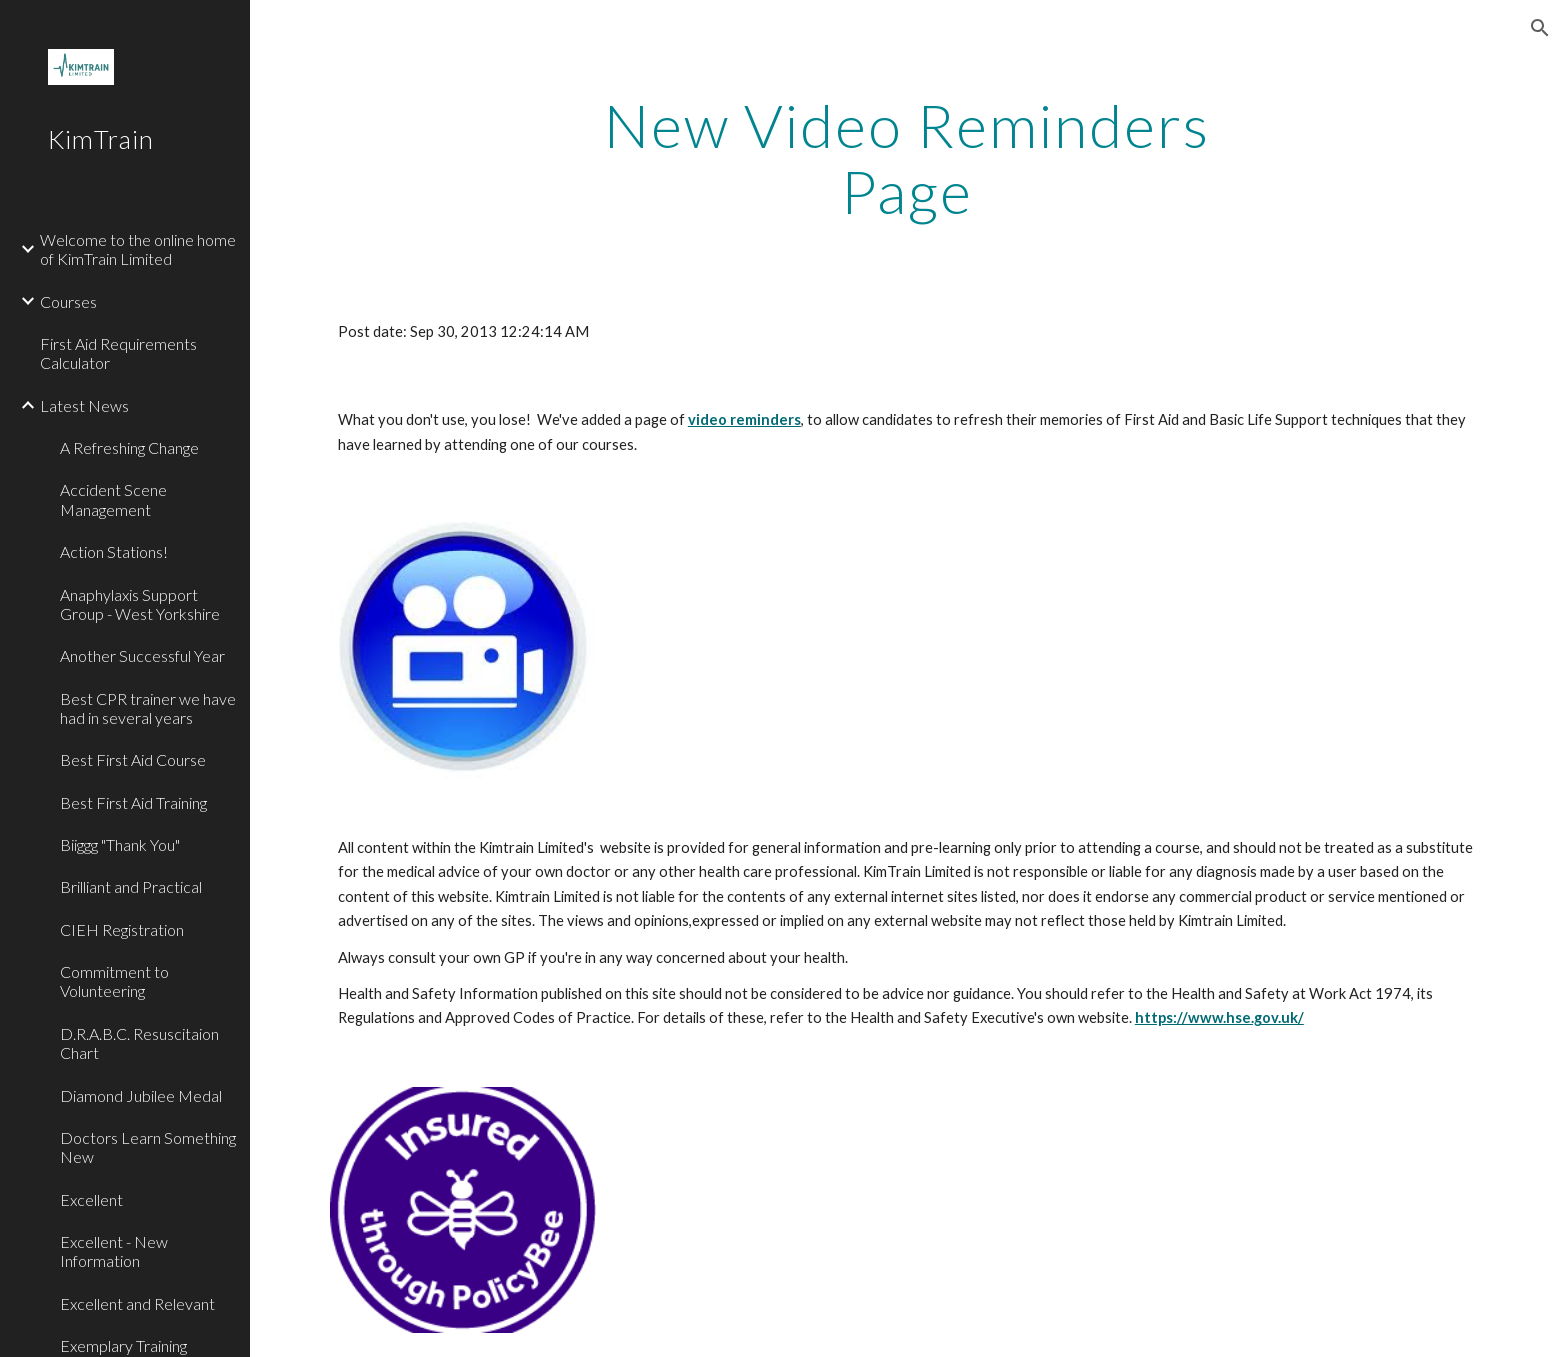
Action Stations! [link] (114, 551)
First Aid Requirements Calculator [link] (118, 353)
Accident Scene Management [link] (113, 499)
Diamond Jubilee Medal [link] (141, 1095)
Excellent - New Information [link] (114, 1251)
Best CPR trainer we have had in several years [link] (148, 708)
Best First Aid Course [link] (133, 759)
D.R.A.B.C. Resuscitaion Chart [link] (139, 1043)
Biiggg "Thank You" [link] (120, 844)
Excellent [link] (91, 1199)
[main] (907, 158)
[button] (1540, 28)
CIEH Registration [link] (122, 929)
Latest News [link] (84, 405)
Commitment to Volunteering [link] (114, 981)
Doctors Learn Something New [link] (148, 1147)
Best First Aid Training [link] (133, 802)
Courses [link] (68, 301)
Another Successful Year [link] (142, 655)
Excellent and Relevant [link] (137, 1303)
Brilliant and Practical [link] (131, 886)
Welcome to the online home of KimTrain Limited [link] (138, 249)
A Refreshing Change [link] (129, 447)
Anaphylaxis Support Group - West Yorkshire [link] (140, 604)
